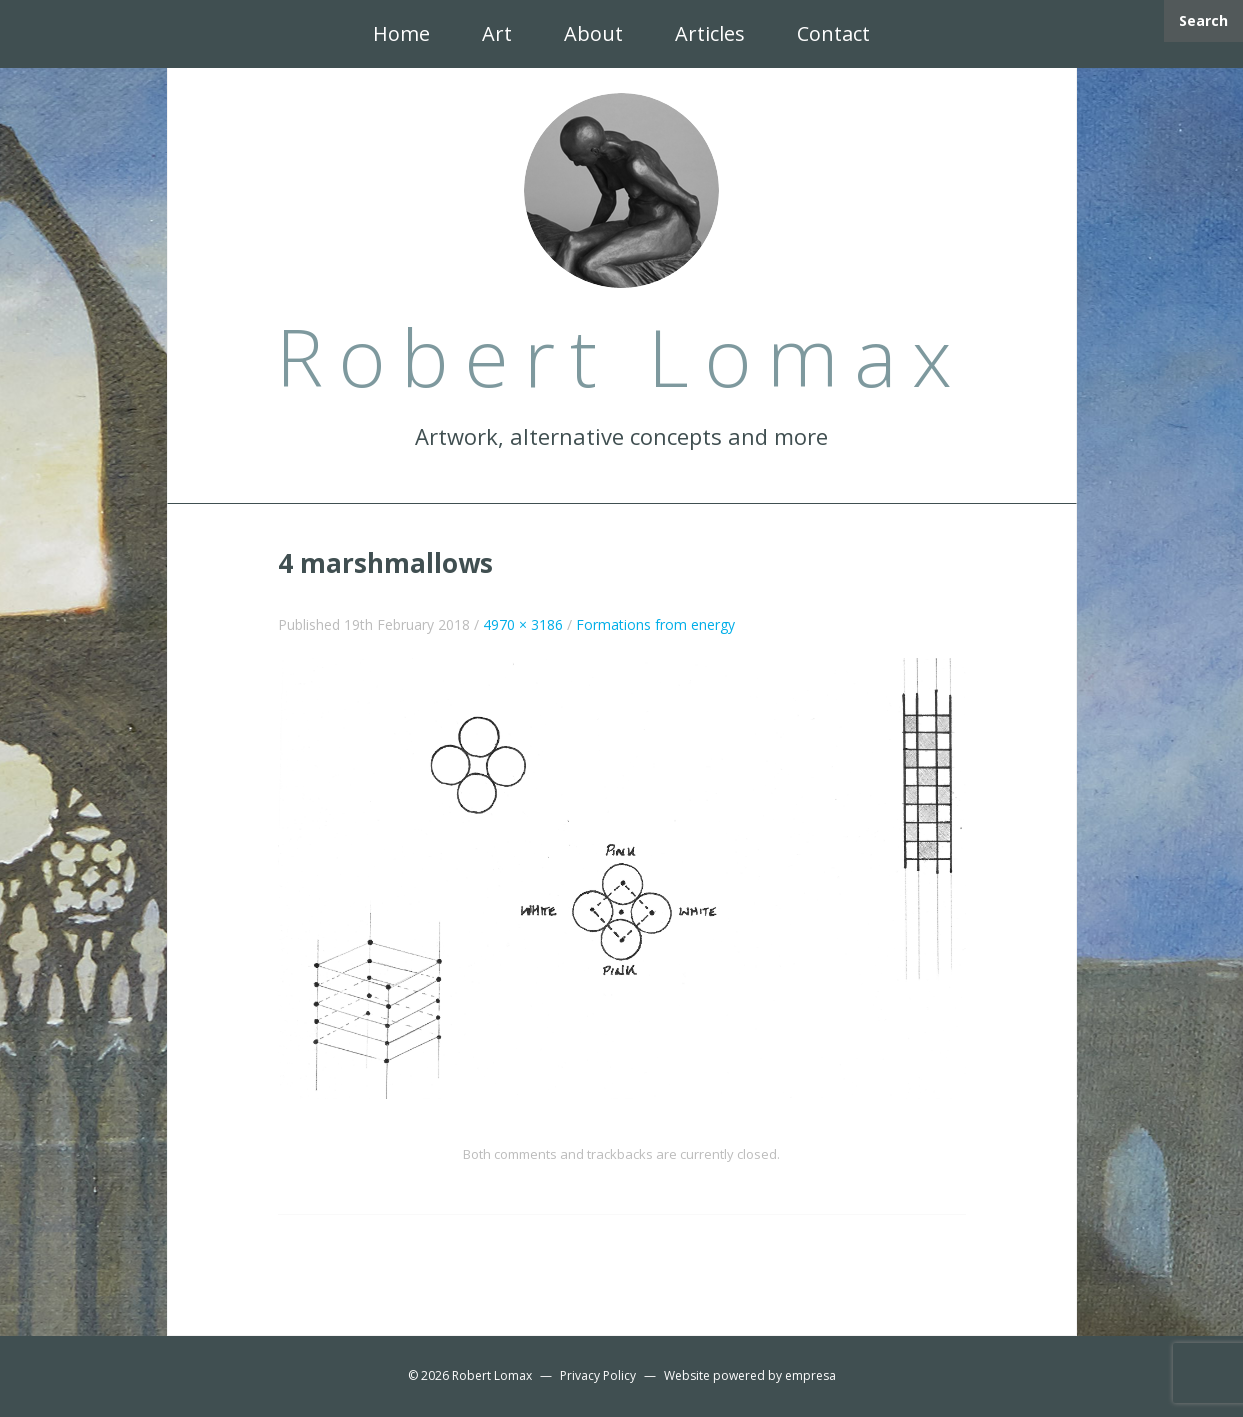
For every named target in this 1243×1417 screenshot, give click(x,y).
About (593, 33)
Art (497, 33)
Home (401, 33)
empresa (810, 1375)
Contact (833, 33)
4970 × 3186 (523, 624)
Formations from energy (655, 624)
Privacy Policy (598, 1375)
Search (1203, 20)
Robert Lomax (492, 1375)
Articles (710, 33)
